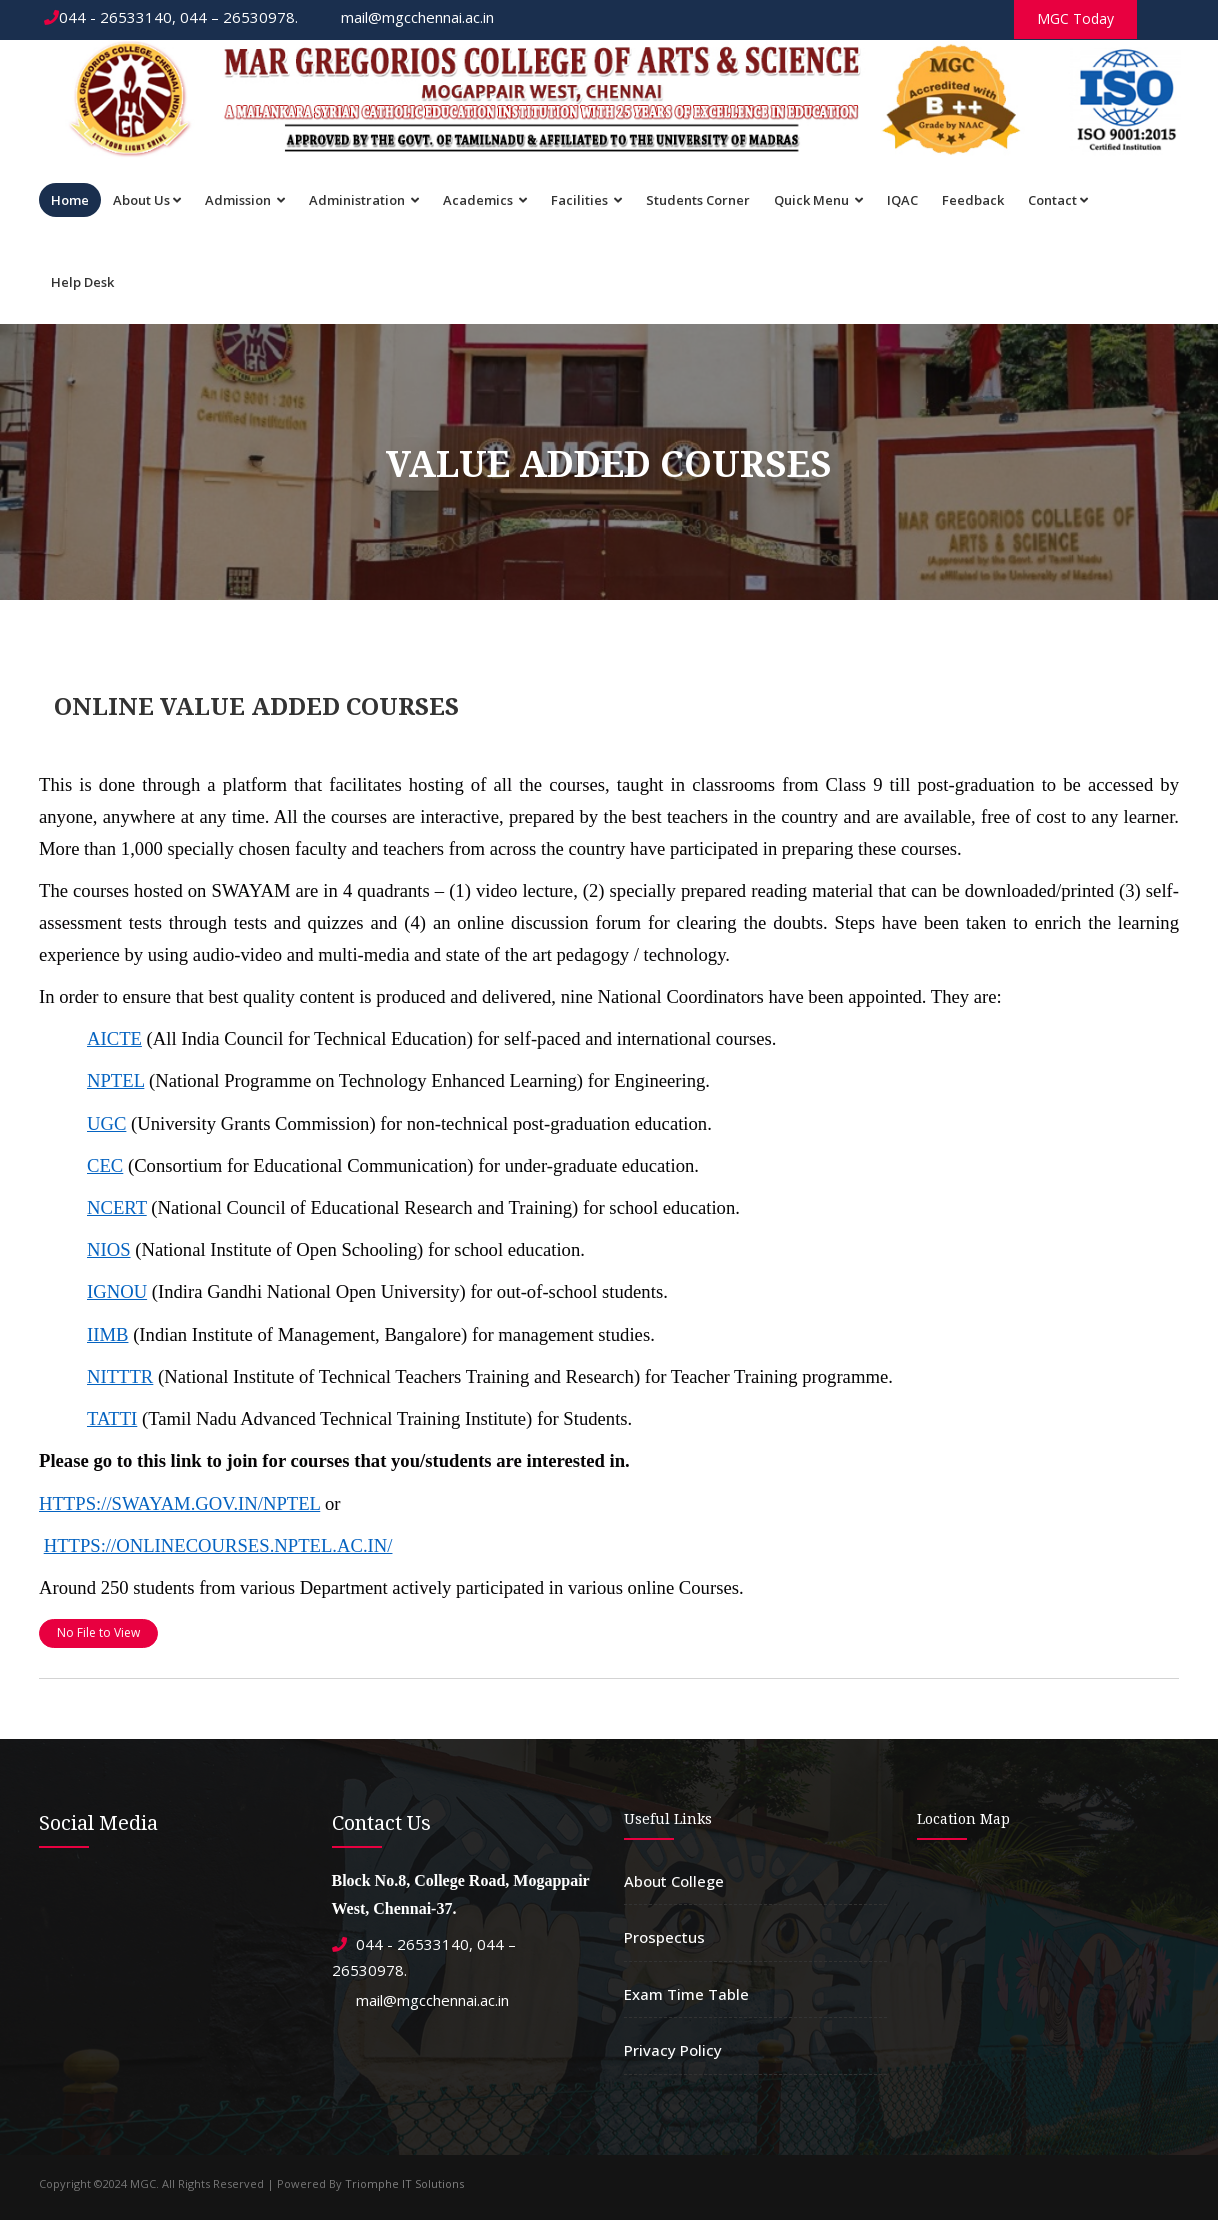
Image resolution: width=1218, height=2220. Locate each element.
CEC (105, 1165)
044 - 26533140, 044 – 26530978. (171, 17)
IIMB (107, 1334)
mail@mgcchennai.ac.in (408, 17)
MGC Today (1075, 18)
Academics (485, 200)
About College (674, 1881)
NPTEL (115, 1080)
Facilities (586, 200)
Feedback (973, 200)
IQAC (902, 200)
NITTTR (120, 1376)
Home (70, 200)
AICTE (114, 1038)
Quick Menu (818, 200)
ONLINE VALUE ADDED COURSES (256, 707)
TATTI (112, 1418)
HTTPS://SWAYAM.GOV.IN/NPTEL (179, 1503)
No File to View (98, 1632)
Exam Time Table (686, 1994)
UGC (106, 1123)
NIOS (109, 1249)
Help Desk (82, 282)
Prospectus (664, 1937)
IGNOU (117, 1291)
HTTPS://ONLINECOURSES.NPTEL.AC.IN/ (218, 1545)
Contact (1058, 200)
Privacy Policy (673, 2050)
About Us (147, 200)
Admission (245, 200)
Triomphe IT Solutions (404, 2183)
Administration (364, 200)
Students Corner (698, 200)
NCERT (117, 1207)
